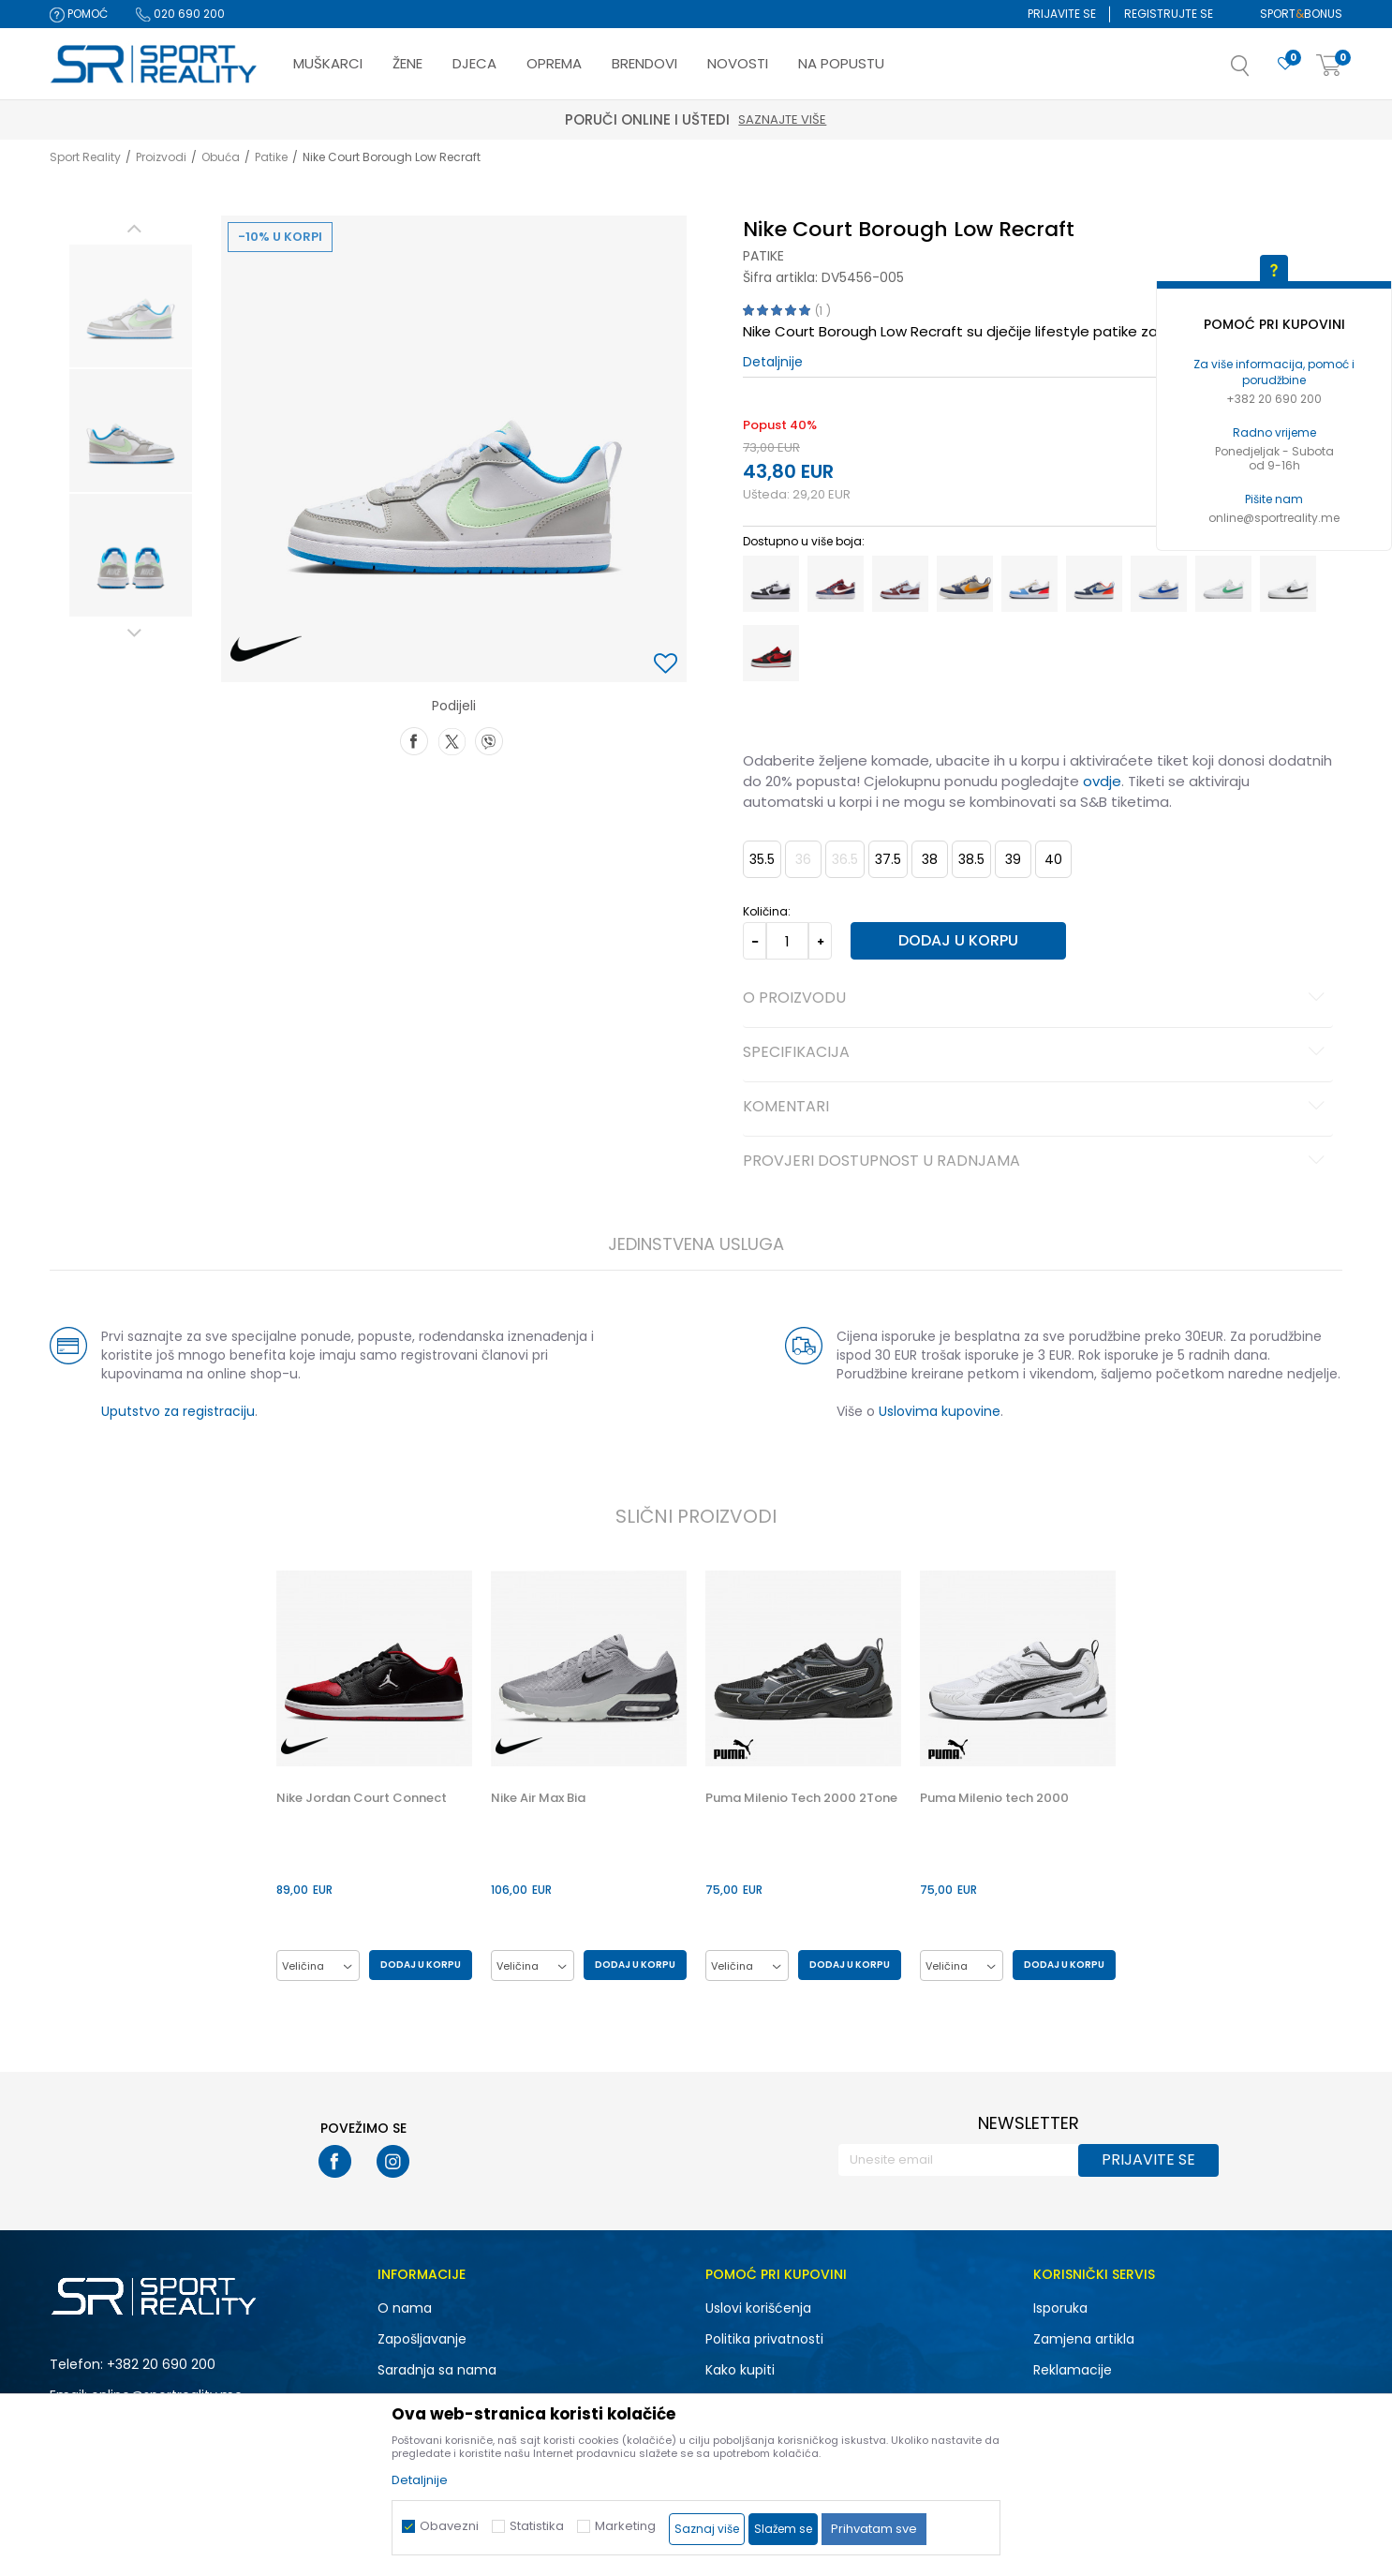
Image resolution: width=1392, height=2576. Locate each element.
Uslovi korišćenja (758, 2308)
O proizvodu (1036, 999)
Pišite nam (1274, 499)
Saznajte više (949, 119)
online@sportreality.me (1274, 518)
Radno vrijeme (1274, 432)
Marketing (625, 2526)
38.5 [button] (971, 859)
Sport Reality (85, 157)
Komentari (1036, 1107)
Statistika (537, 2526)
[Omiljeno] (1285, 64)
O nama (405, 2308)
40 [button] (1053, 859)
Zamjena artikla (1083, 2339)
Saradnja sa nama (437, 2369)
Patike (271, 157)
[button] (1259, 71)
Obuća (220, 157)
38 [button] (930, 859)
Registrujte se (1168, 14)
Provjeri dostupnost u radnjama (1036, 1162)
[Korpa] (1329, 66)
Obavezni (449, 2526)
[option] (130, 306)
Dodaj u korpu (958, 940)
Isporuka (1060, 2308)
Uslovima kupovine (939, 1411)
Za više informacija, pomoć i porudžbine (1274, 372)
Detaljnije (773, 361)
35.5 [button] (762, 859)
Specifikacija (1036, 1053)
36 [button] (803, 859)
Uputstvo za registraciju (178, 1411)
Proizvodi (161, 157)
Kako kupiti (740, 2369)
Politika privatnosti (764, 2339)
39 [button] (1013, 859)
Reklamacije (1072, 2369)
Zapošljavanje (422, 2339)
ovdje (1102, 781)
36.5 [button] (845, 859)
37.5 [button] (888, 859)
